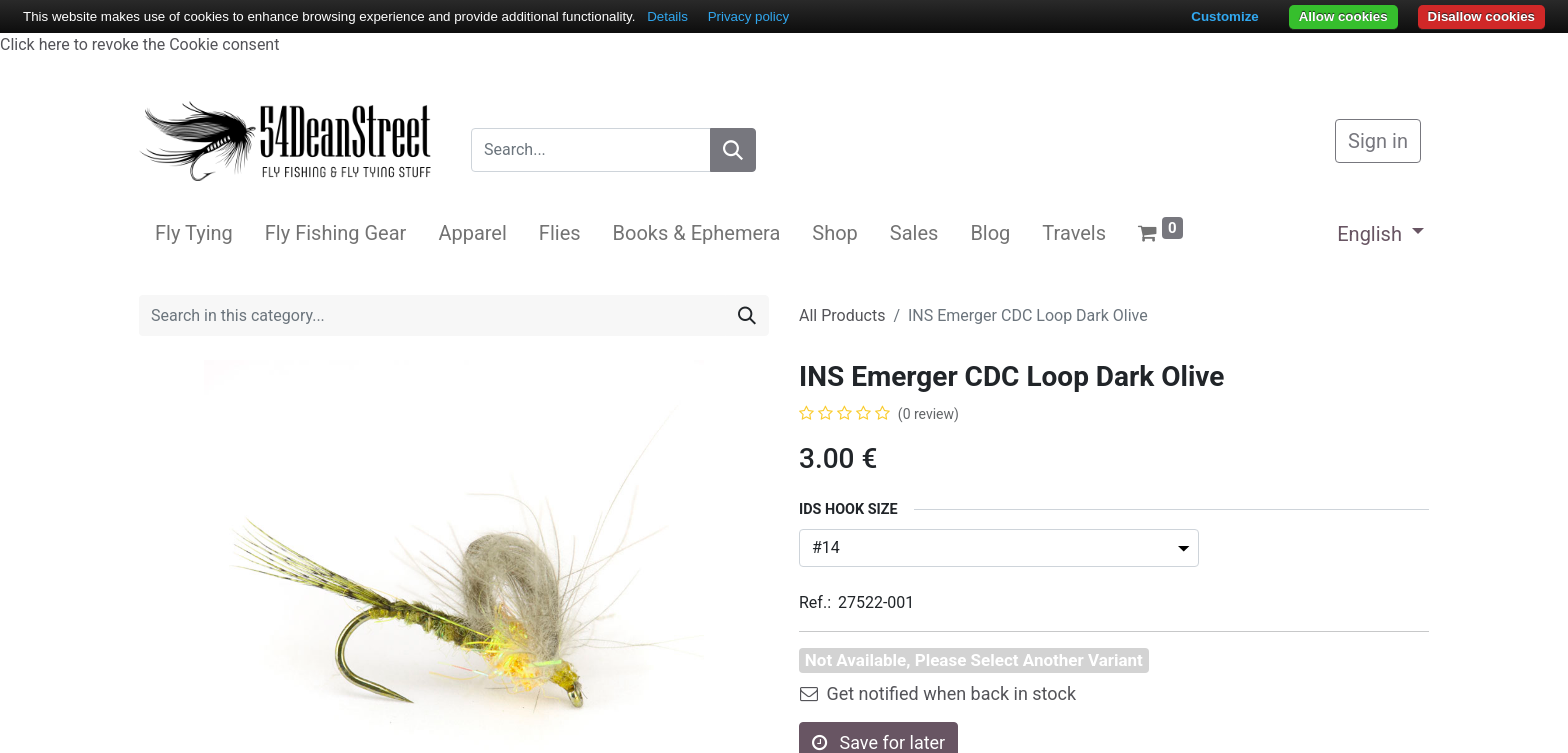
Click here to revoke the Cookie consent (139, 44)
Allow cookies (1343, 16)
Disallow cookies (1481, 16)
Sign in (1378, 141)
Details (667, 16)
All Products (842, 315)
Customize (1224, 16)
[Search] (733, 150)
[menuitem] (194, 233)
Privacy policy (748, 16)
